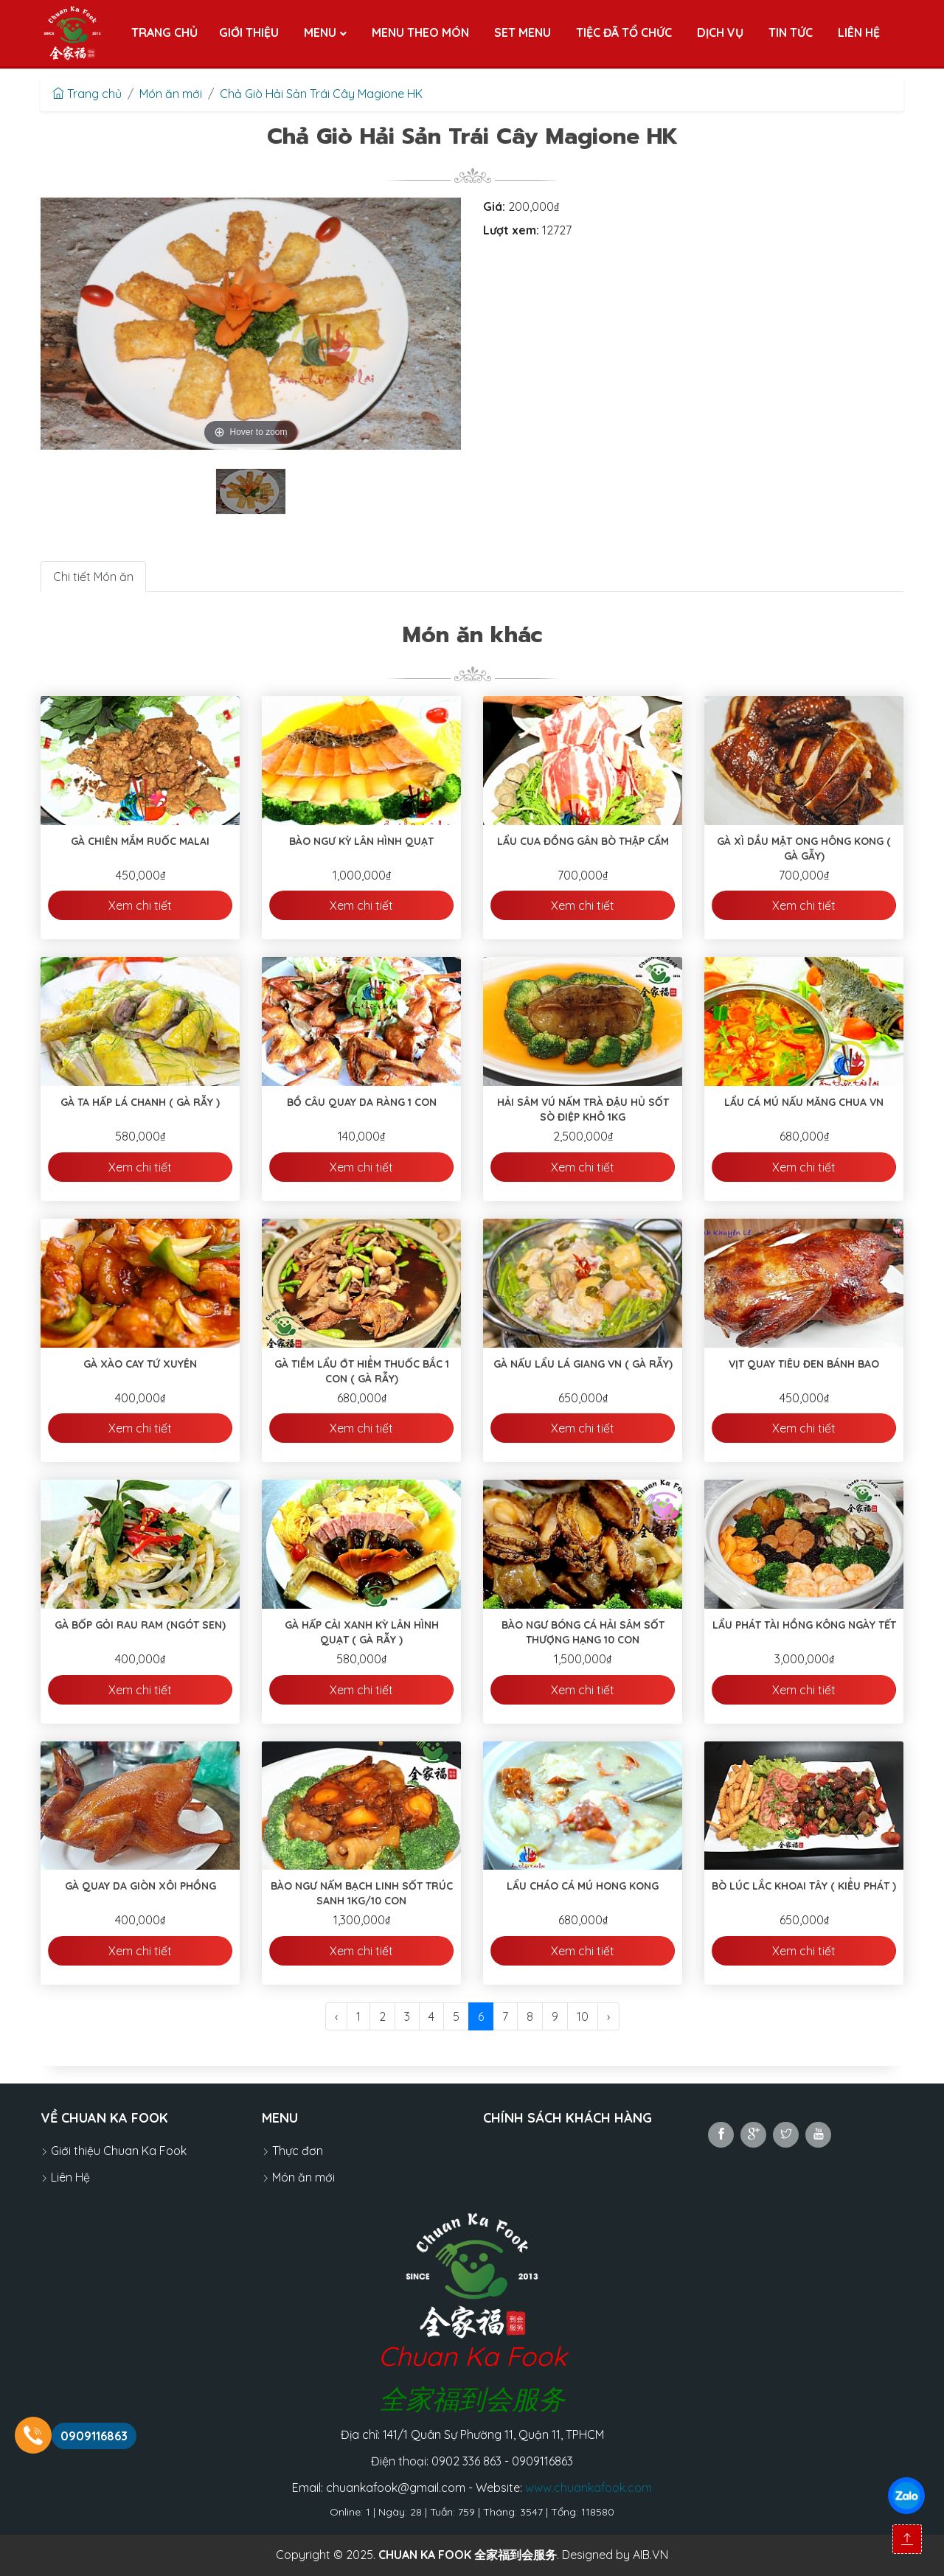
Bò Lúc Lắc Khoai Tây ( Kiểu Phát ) (804, 1886)
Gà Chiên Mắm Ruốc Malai (140, 841)
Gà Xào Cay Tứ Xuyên (140, 1364)
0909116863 (94, 2436)
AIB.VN (650, 2554)
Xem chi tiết (140, 905)
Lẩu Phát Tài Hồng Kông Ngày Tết (804, 1625)
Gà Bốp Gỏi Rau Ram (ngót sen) (140, 1625)
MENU (280, 2117)
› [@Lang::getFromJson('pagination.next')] (608, 2016)
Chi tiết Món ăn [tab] (93, 576)
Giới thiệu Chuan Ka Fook (114, 2150)
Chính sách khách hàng (567, 2117)
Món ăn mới (170, 93)
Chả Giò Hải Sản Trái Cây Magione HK (321, 93)
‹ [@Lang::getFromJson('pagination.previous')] (336, 2016)
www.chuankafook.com (588, 2487)
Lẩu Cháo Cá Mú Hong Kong (583, 1886)
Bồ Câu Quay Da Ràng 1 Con (362, 1102)
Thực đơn (292, 2150)
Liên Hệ (65, 2177)
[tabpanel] (250, 491)
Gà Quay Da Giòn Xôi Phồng (140, 1886)
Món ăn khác (472, 635)
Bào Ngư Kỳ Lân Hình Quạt (361, 841)
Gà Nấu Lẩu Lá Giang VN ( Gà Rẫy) (583, 1364)
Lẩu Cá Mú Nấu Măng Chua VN (804, 1102)
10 (583, 2016)
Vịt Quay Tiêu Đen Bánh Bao (804, 1364)
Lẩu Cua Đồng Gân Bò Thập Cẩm (583, 841)
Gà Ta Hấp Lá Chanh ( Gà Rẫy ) (140, 1102)
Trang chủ (87, 93)
